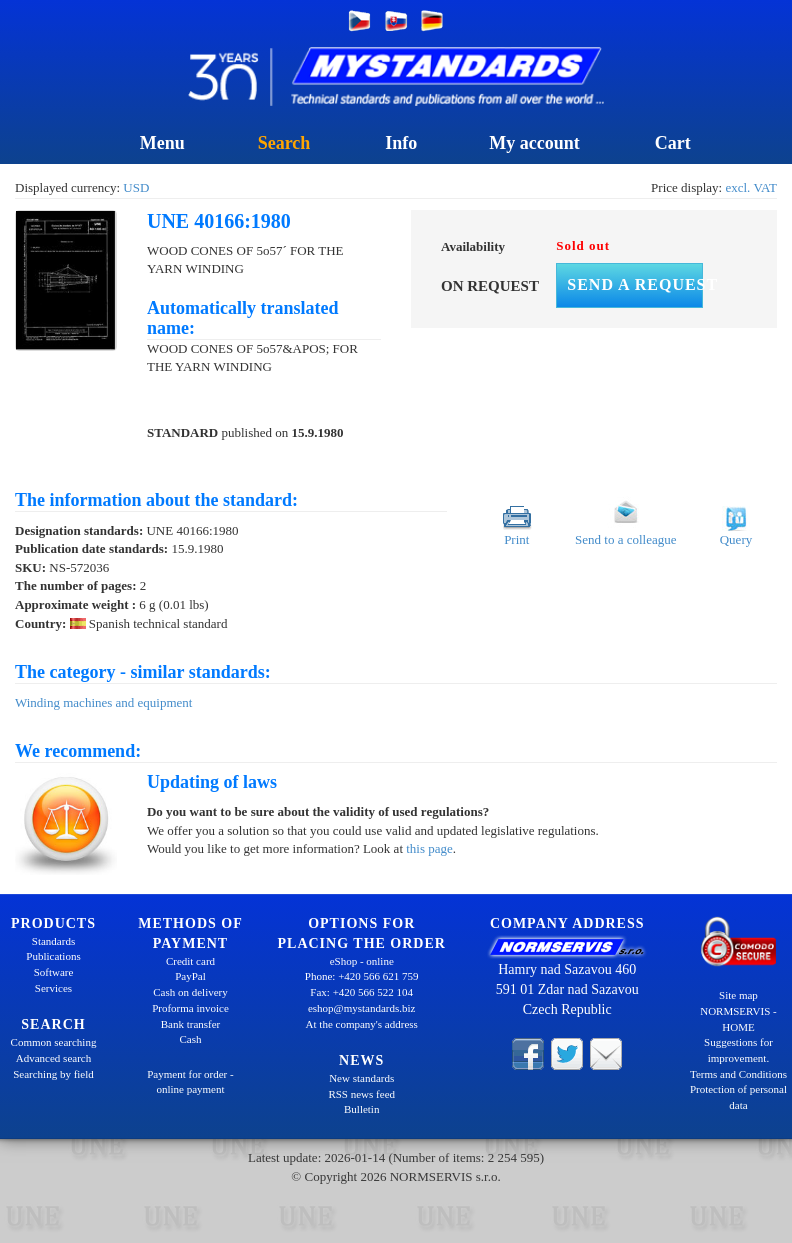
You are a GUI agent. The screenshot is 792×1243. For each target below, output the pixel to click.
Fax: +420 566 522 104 (361, 992)
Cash (190, 1039)
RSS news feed (361, 1094)
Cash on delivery (190, 992)
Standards (53, 941)
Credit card (190, 961)
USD (136, 187)
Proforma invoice (190, 1008)
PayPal (190, 976)
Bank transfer (191, 1024)
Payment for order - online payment (190, 1082)
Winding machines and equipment (103, 702)
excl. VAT (751, 187)
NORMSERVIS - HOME (738, 1019)
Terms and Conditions (738, 1074)
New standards (361, 1078)
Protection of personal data (738, 1097)
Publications (53, 956)
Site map (738, 995)
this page (429, 848)
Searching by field (53, 1074)
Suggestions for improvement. (738, 1050)
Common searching (54, 1042)
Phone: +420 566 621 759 (362, 976)
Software (54, 972)
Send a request (635, 284)
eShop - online (362, 961)
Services (53, 988)
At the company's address (362, 1024)
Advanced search (53, 1058)
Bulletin (361, 1109)
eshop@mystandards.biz (362, 1008)
